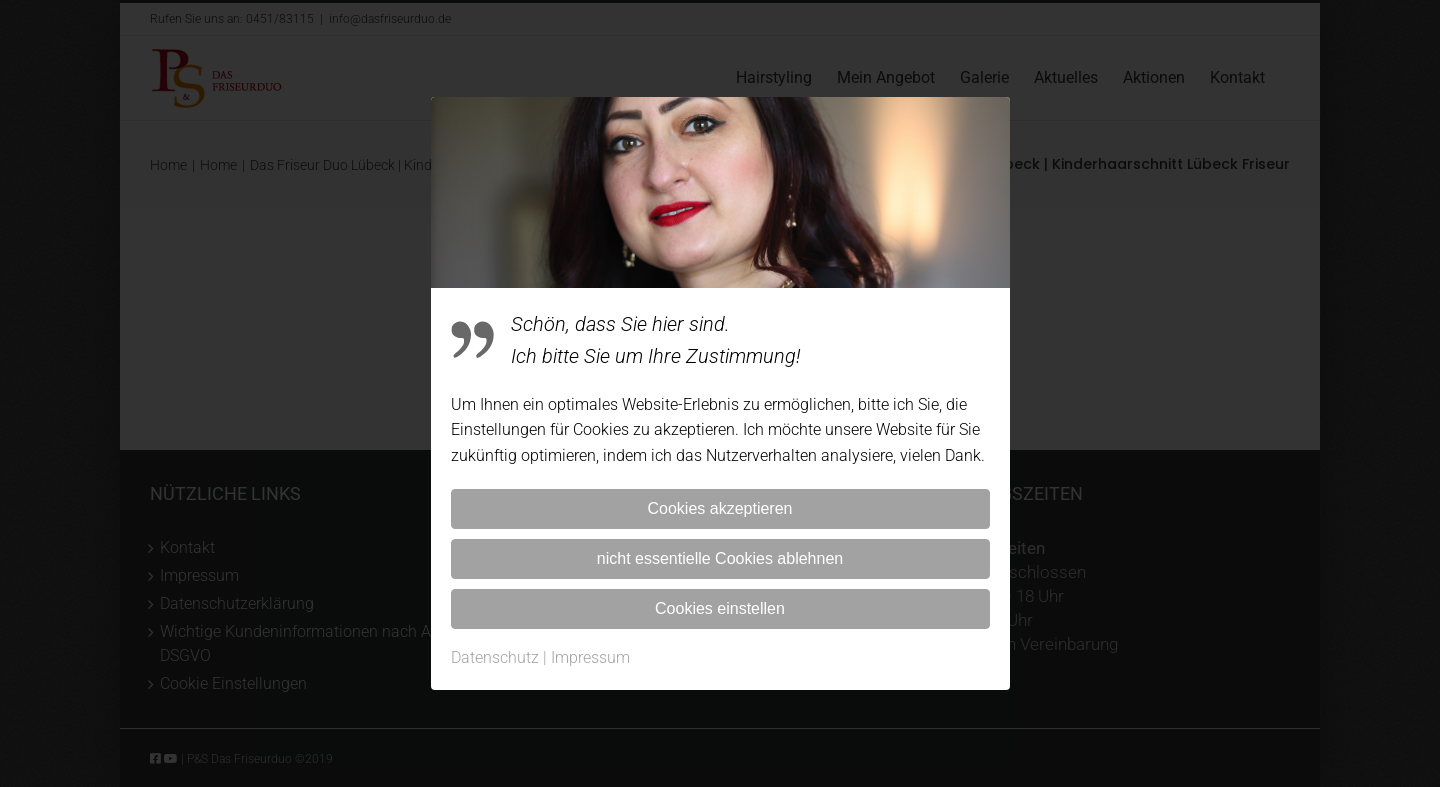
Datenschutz (495, 657)
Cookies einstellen (720, 608)
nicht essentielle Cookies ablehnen (720, 558)
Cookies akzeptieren (720, 508)
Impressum (590, 657)
